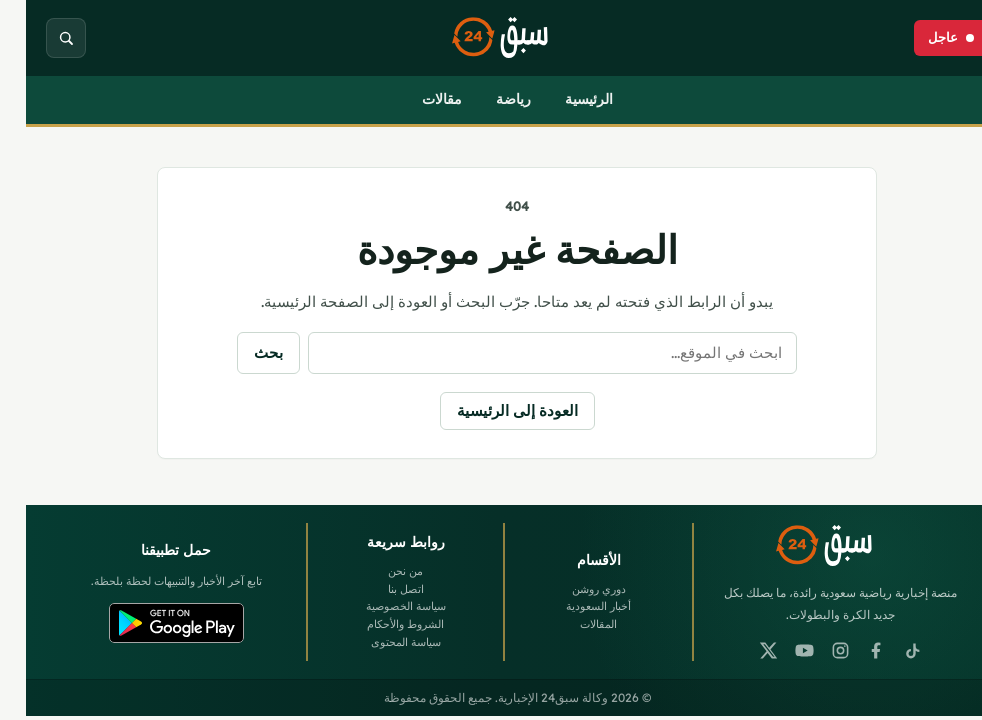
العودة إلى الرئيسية (491, 410)
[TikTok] (887, 650)
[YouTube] (779, 650)
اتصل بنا (380, 589)
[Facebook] (851, 650)
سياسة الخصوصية (380, 606)
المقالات (572, 624)
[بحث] (40, 38)
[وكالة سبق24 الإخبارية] (491, 38)
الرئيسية (563, 99)
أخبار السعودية (572, 606)
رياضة (487, 99)
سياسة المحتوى (380, 642)
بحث (242, 352)
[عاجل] (925, 38)
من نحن (379, 571)
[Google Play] (150, 623)
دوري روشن (573, 589)
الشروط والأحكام (379, 624)
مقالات (416, 99)
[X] (743, 650)
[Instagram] (815, 650)
